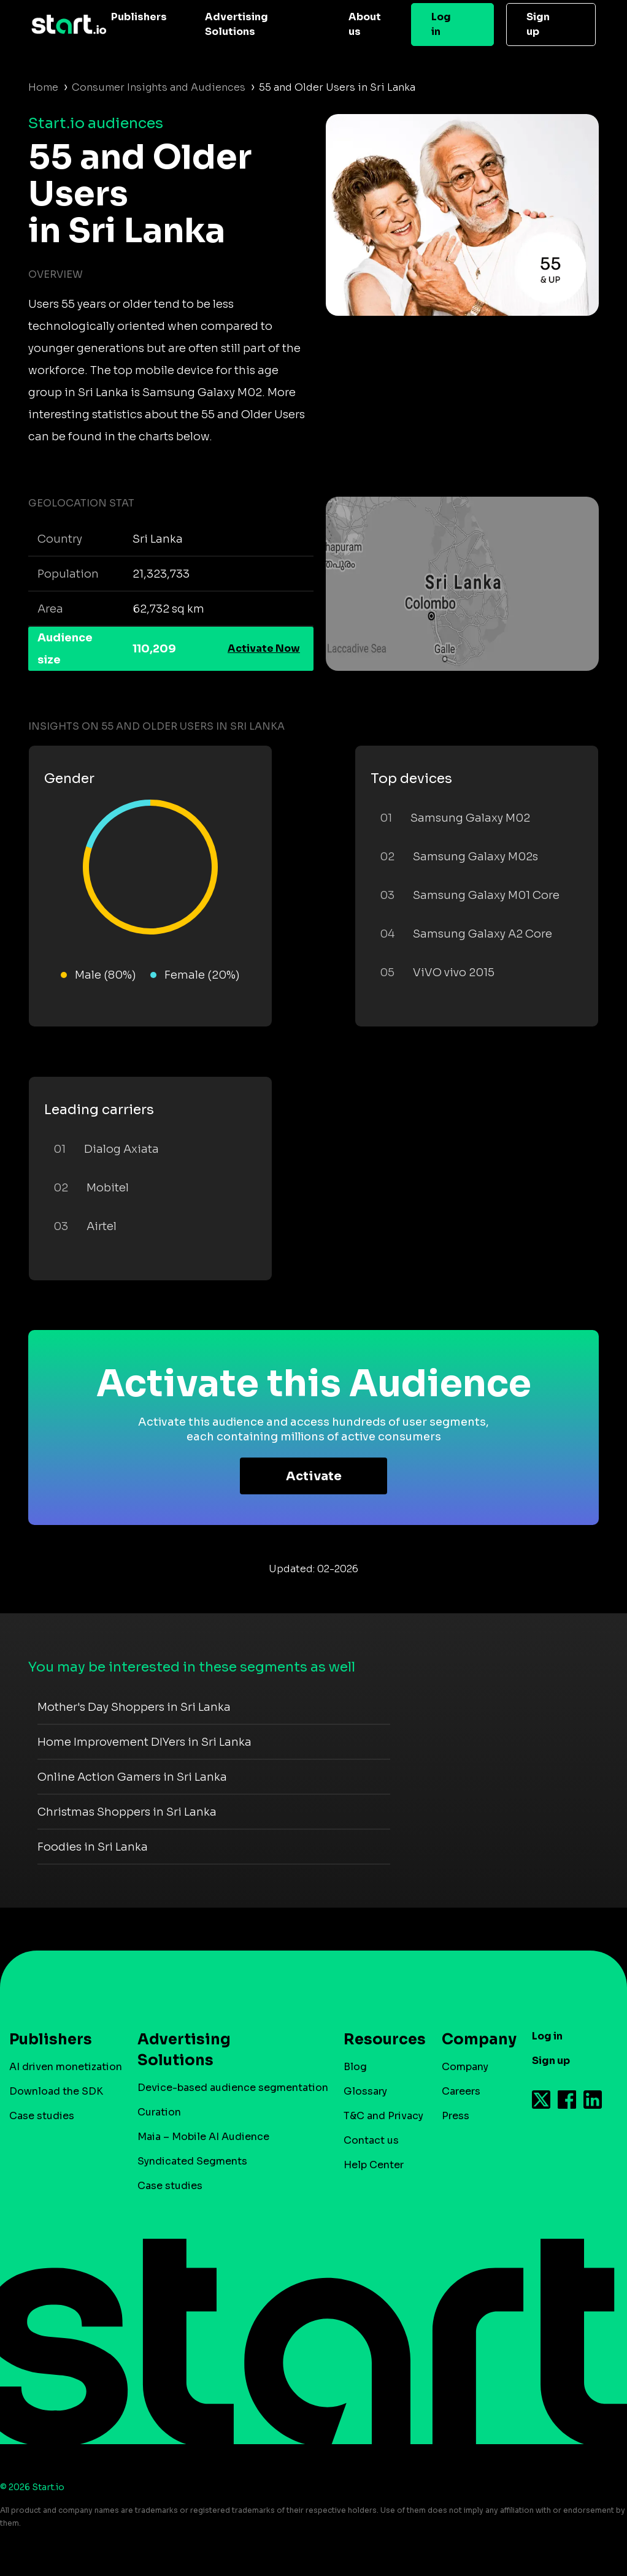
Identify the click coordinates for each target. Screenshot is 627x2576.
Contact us (371, 2140)
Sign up (538, 24)
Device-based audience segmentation (232, 2087)
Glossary (365, 2091)
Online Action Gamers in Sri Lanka (132, 1777)
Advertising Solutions (236, 24)
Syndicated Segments (192, 2161)
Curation (159, 2112)
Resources (379, 2039)
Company (474, 2039)
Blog (355, 2066)
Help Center (374, 2164)
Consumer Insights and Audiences (158, 87)
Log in (441, 24)
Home (43, 87)
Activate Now (264, 648)
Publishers (139, 16)
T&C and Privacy (383, 2115)
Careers (461, 2091)
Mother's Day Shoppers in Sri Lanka (134, 1707)
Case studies (41, 2115)
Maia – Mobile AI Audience (203, 2136)
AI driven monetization (65, 2066)
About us (364, 24)
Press (455, 2115)
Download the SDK (56, 2091)
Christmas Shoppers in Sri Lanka (127, 1812)
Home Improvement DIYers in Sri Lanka (144, 1742)
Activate (314, 1476)
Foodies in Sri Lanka (92, 1847)
